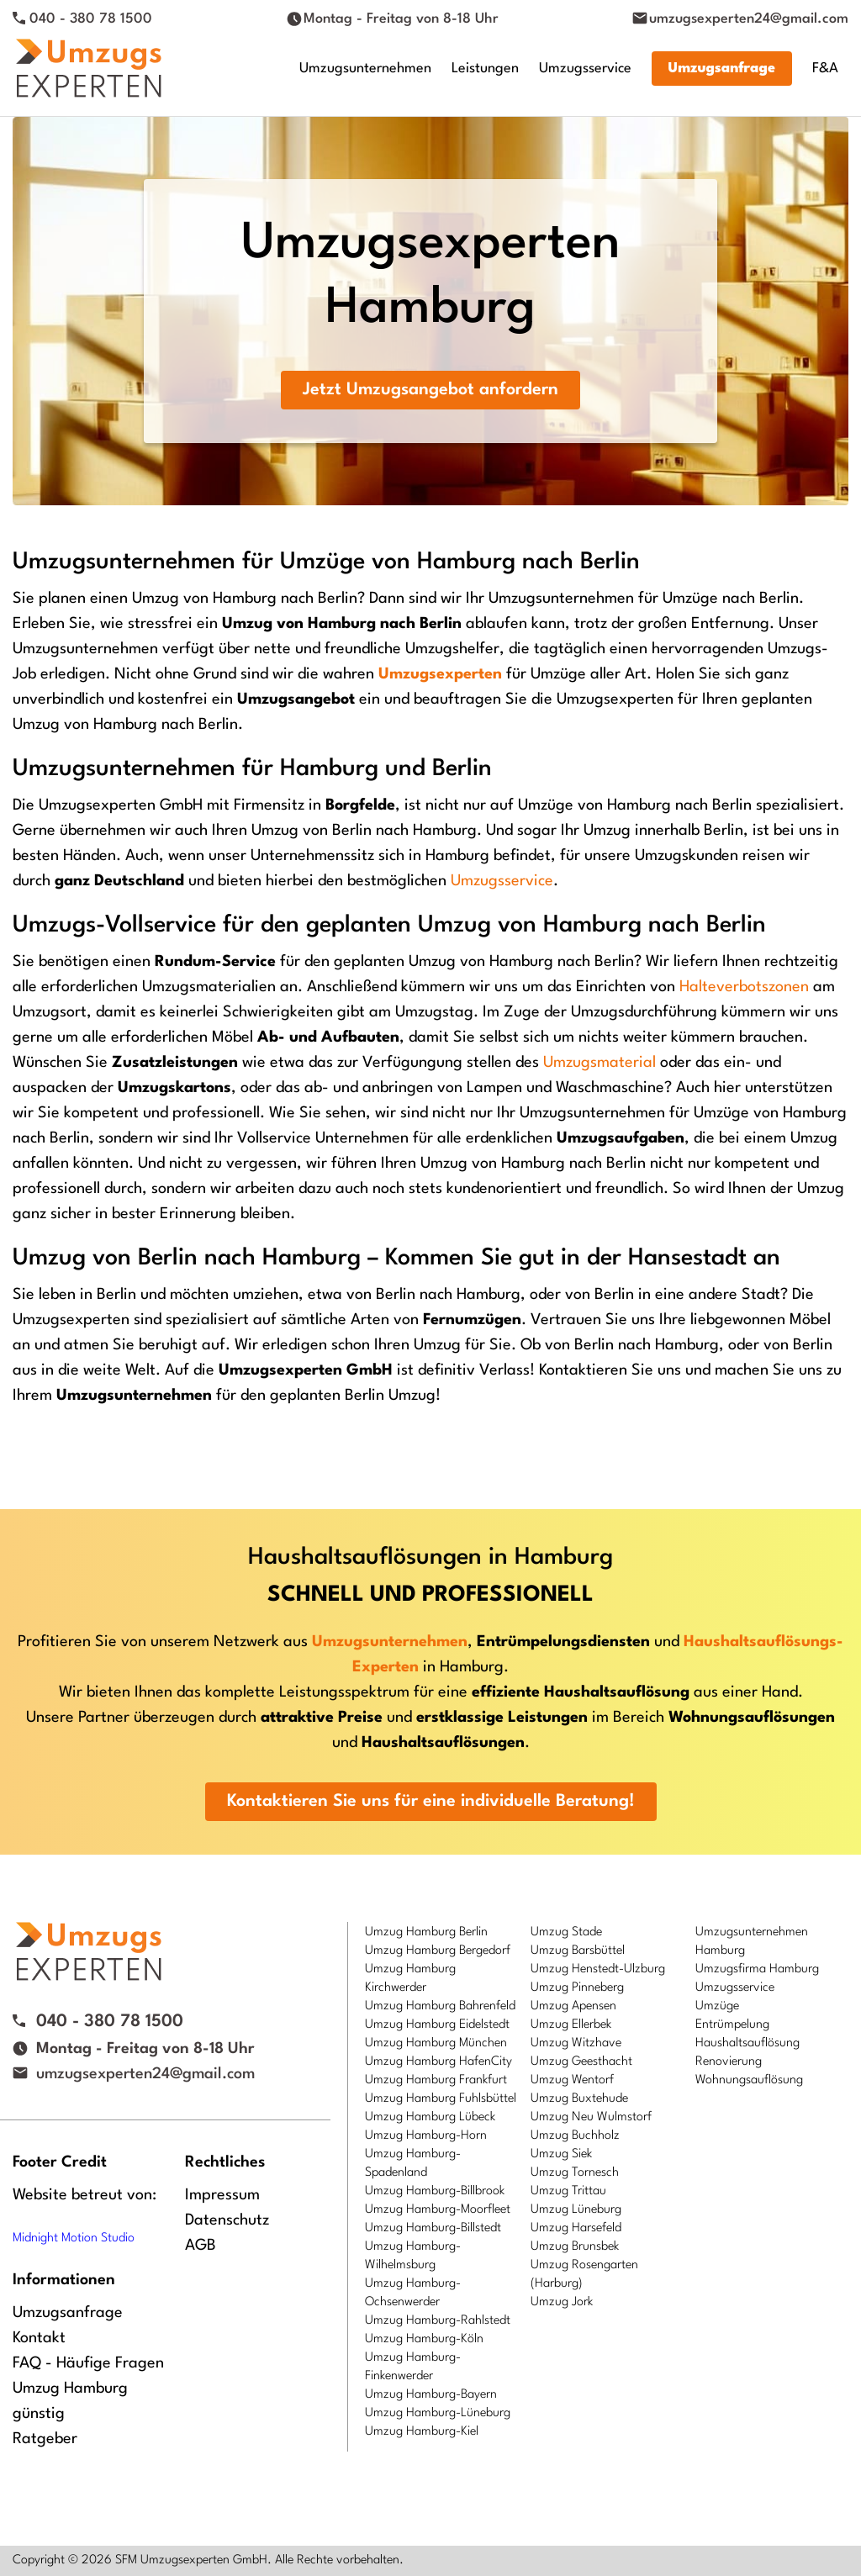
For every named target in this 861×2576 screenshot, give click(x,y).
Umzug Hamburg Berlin (426, 1932)
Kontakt (39, 2338)
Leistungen (485, 68)
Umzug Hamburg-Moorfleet (437, 2210)
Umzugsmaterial (599, 1062)
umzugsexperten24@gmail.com (748, 19)
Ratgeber (45, 2439)
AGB (200, 2245)
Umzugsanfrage (721, 68)
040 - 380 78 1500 (90, 19)
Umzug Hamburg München (436, 2043)
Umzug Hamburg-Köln (424, 2339)
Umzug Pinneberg (577, 1988)
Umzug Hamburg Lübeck (430, 2117)
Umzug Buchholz (575, 2136)
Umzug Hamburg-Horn (426, 2136)
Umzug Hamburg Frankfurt (436, 2080)
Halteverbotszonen (744, 987)
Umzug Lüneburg (576, 2210)
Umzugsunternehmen (365, 68)
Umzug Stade (566, 1932)
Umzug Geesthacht (581, 2062)
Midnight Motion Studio (74, 2238)
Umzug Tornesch (575, 2173)
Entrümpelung (732, 2025)
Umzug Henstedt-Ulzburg (598, 1969)
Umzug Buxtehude (579, 2099)
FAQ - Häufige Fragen (88, 2363)
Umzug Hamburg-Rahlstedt (437, 2321)
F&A (825, 68)
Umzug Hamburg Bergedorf (437, 1951)
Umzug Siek (561, 2154)
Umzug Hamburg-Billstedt (433, 2228)
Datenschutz (227, 2220)
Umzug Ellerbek (571, 2025)
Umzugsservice (585, 68)
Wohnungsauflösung (749, 2080)
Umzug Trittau (568, 2191)
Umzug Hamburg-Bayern (431, 2395)
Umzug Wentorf (572, 2080)
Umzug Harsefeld (576, 2228)
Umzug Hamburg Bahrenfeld (440, 2006)
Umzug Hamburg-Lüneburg (437, 2413)
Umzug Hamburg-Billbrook (434, 2191)
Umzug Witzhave (576, 2043)
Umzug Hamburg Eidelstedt (437, 2025)
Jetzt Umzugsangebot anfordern (430, 390)
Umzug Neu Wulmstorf (591, 2117)
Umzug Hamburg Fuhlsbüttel (440, 2099)
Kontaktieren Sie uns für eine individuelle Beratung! (431, 1801)
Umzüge (717, 2006)
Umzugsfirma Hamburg (757, 1969)
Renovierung (728, 2062)
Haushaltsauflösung (747, 2043)
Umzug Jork (562, 2302)
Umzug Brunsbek (575, 2247)
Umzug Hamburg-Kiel (421, 2432)
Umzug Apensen (573, 2006)
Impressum (222, 2195)
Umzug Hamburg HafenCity (438, 2062)
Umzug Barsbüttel (578, 1951)
